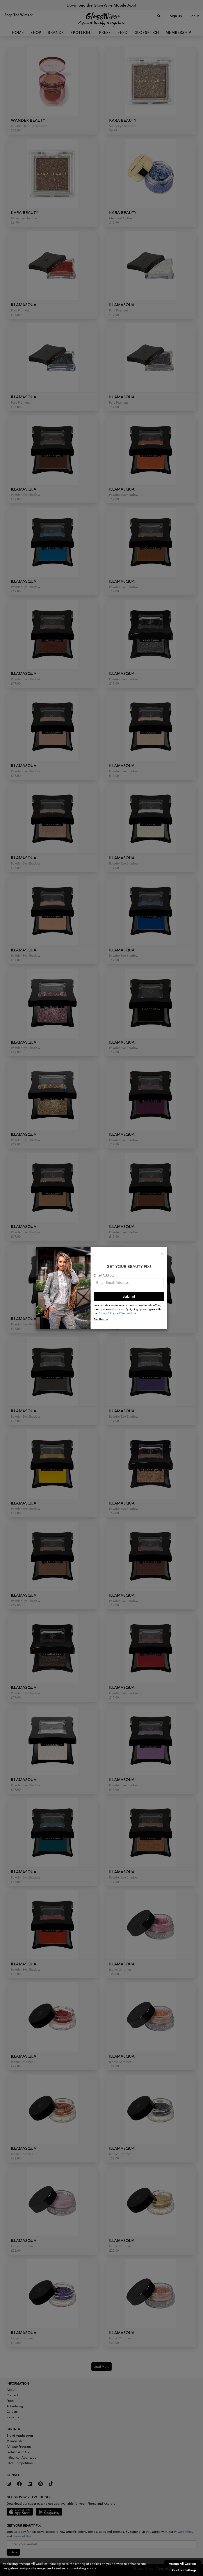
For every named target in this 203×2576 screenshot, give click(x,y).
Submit (129, 1296)
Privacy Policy (106, 1313)
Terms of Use (128, 1313)
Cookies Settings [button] (184, 2570)
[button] (101, 2567)
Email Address (104, 1275)
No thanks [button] (101, 1319)
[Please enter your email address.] (129, 1282)
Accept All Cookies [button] (182, 2564)
